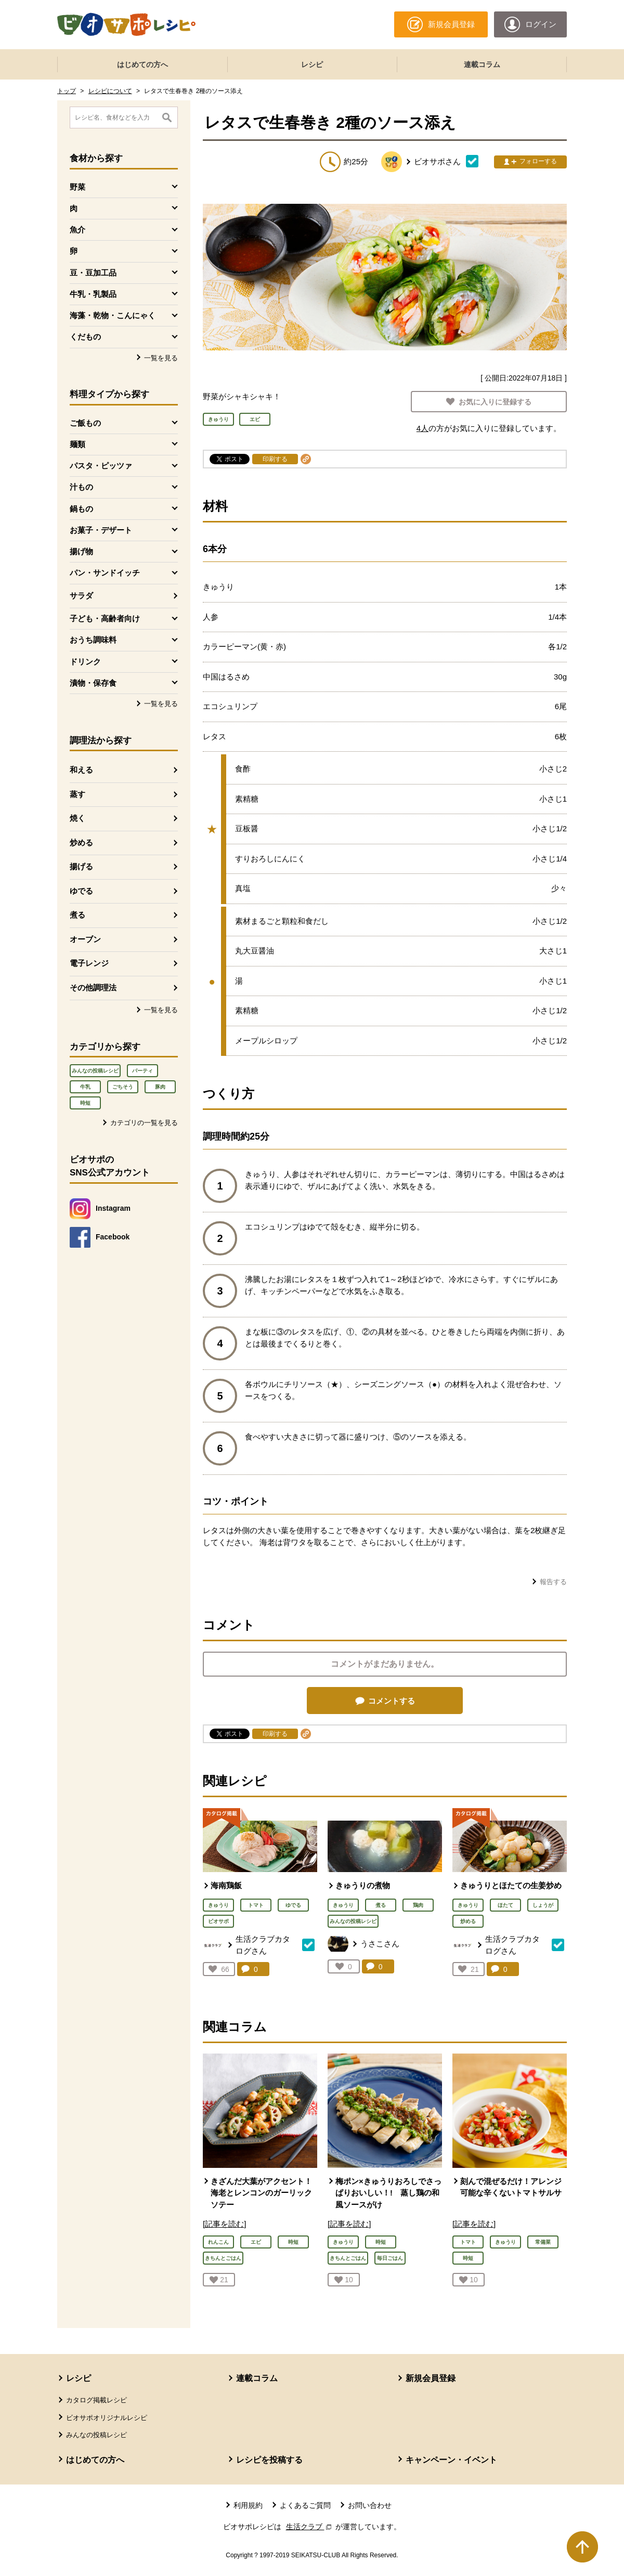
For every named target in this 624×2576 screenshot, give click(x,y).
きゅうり (218, 1905)
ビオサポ (218, 1921)
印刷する (275, 459)
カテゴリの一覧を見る (144, 1123)
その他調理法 (93, 987)
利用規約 (248, 2505)
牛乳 (85, 1087)
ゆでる (81, 890)
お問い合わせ (370, 2505)
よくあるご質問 (305, 2505)
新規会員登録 (431, 2378)
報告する (553, 1582)
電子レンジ (89, 963)
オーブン (85, 939)
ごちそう (122, 1087)
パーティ (142, 1071)
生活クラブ (310, 2526)
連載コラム (482, 64)
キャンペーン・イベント (451, 2459)
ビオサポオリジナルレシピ (106, 2418)
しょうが (542, 1905)
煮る (77, 914)
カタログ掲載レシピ (96, 2400)
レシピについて (110, 91)
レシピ (312, 64)
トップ (66, 91)
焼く (77, 818)
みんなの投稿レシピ (95, 1071)
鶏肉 (418, 1905)
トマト (256, 1905)
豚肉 (160, 1087)
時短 (85, 1103)
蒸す (77, 794)
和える (81, 769)
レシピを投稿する (269, 2459)
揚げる (81, 866)
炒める (81, 842)
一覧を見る (161, 358)
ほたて (505, 1905)
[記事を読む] (224, 2223)
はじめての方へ (142, 64)
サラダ (81, 595)
